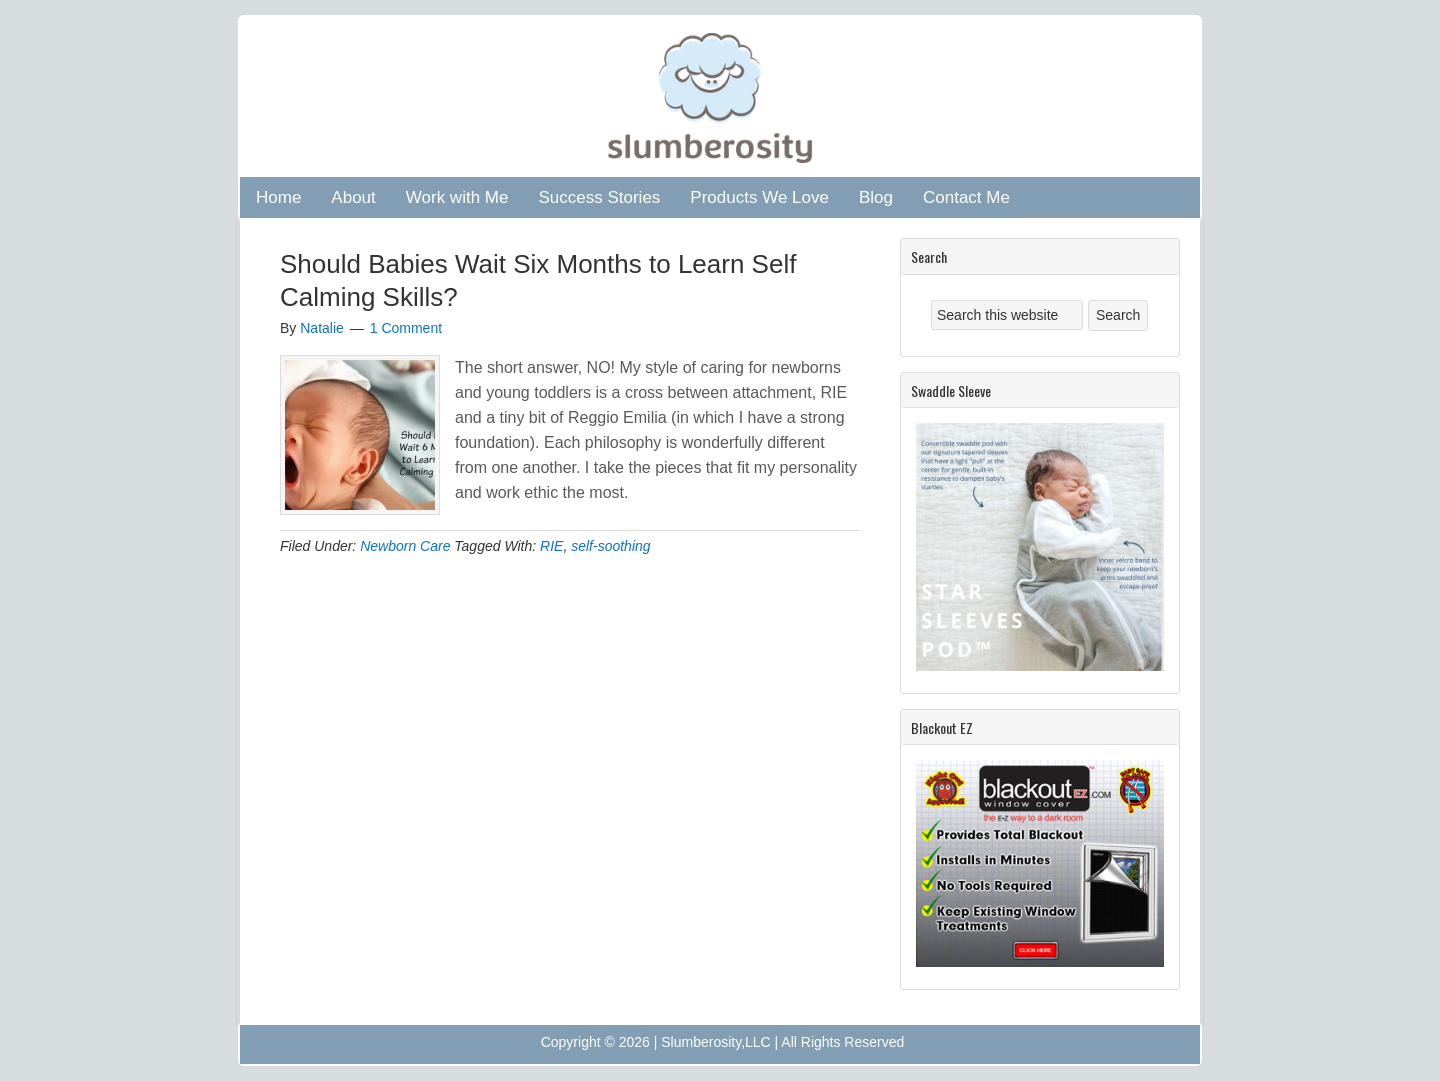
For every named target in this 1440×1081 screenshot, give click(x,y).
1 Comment (406, 328)
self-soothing (610, 546)
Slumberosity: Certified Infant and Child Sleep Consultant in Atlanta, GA (715, 97)
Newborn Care (405, 546)
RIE (551, 546)
